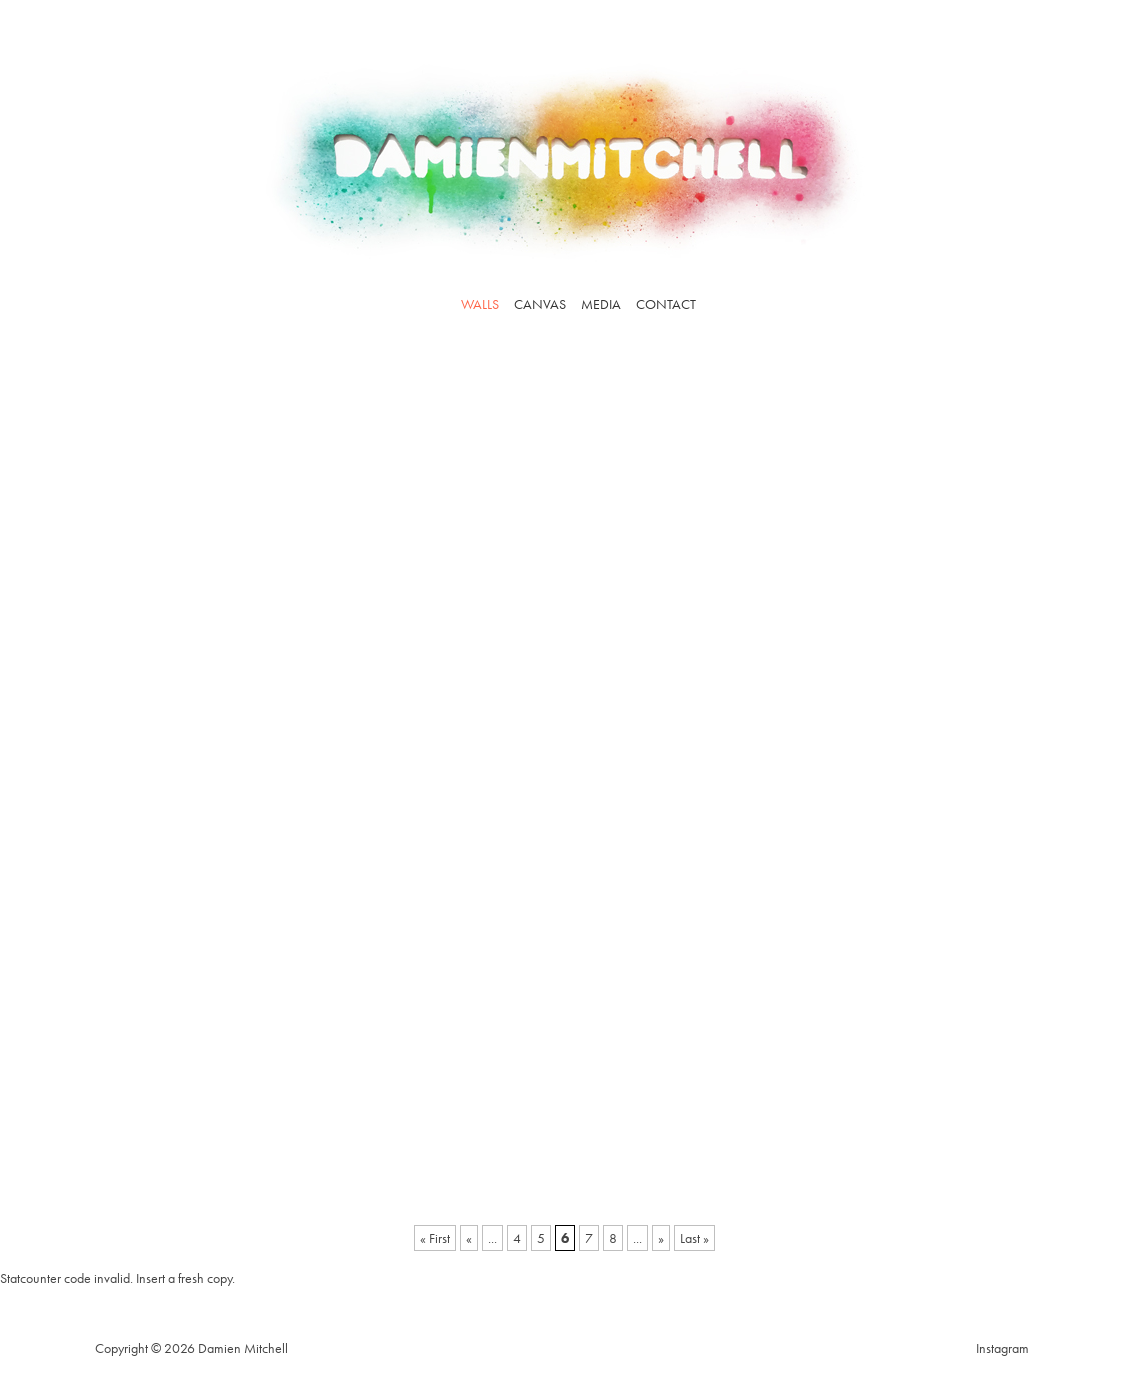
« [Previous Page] (469, 1238)
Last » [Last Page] (694, 1238)
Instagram (1002, 1348)
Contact (666, 304)
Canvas (540, 304)
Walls (480, 304)
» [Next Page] (661, 1238)
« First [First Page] (435, 1238)
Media (601, 304)
